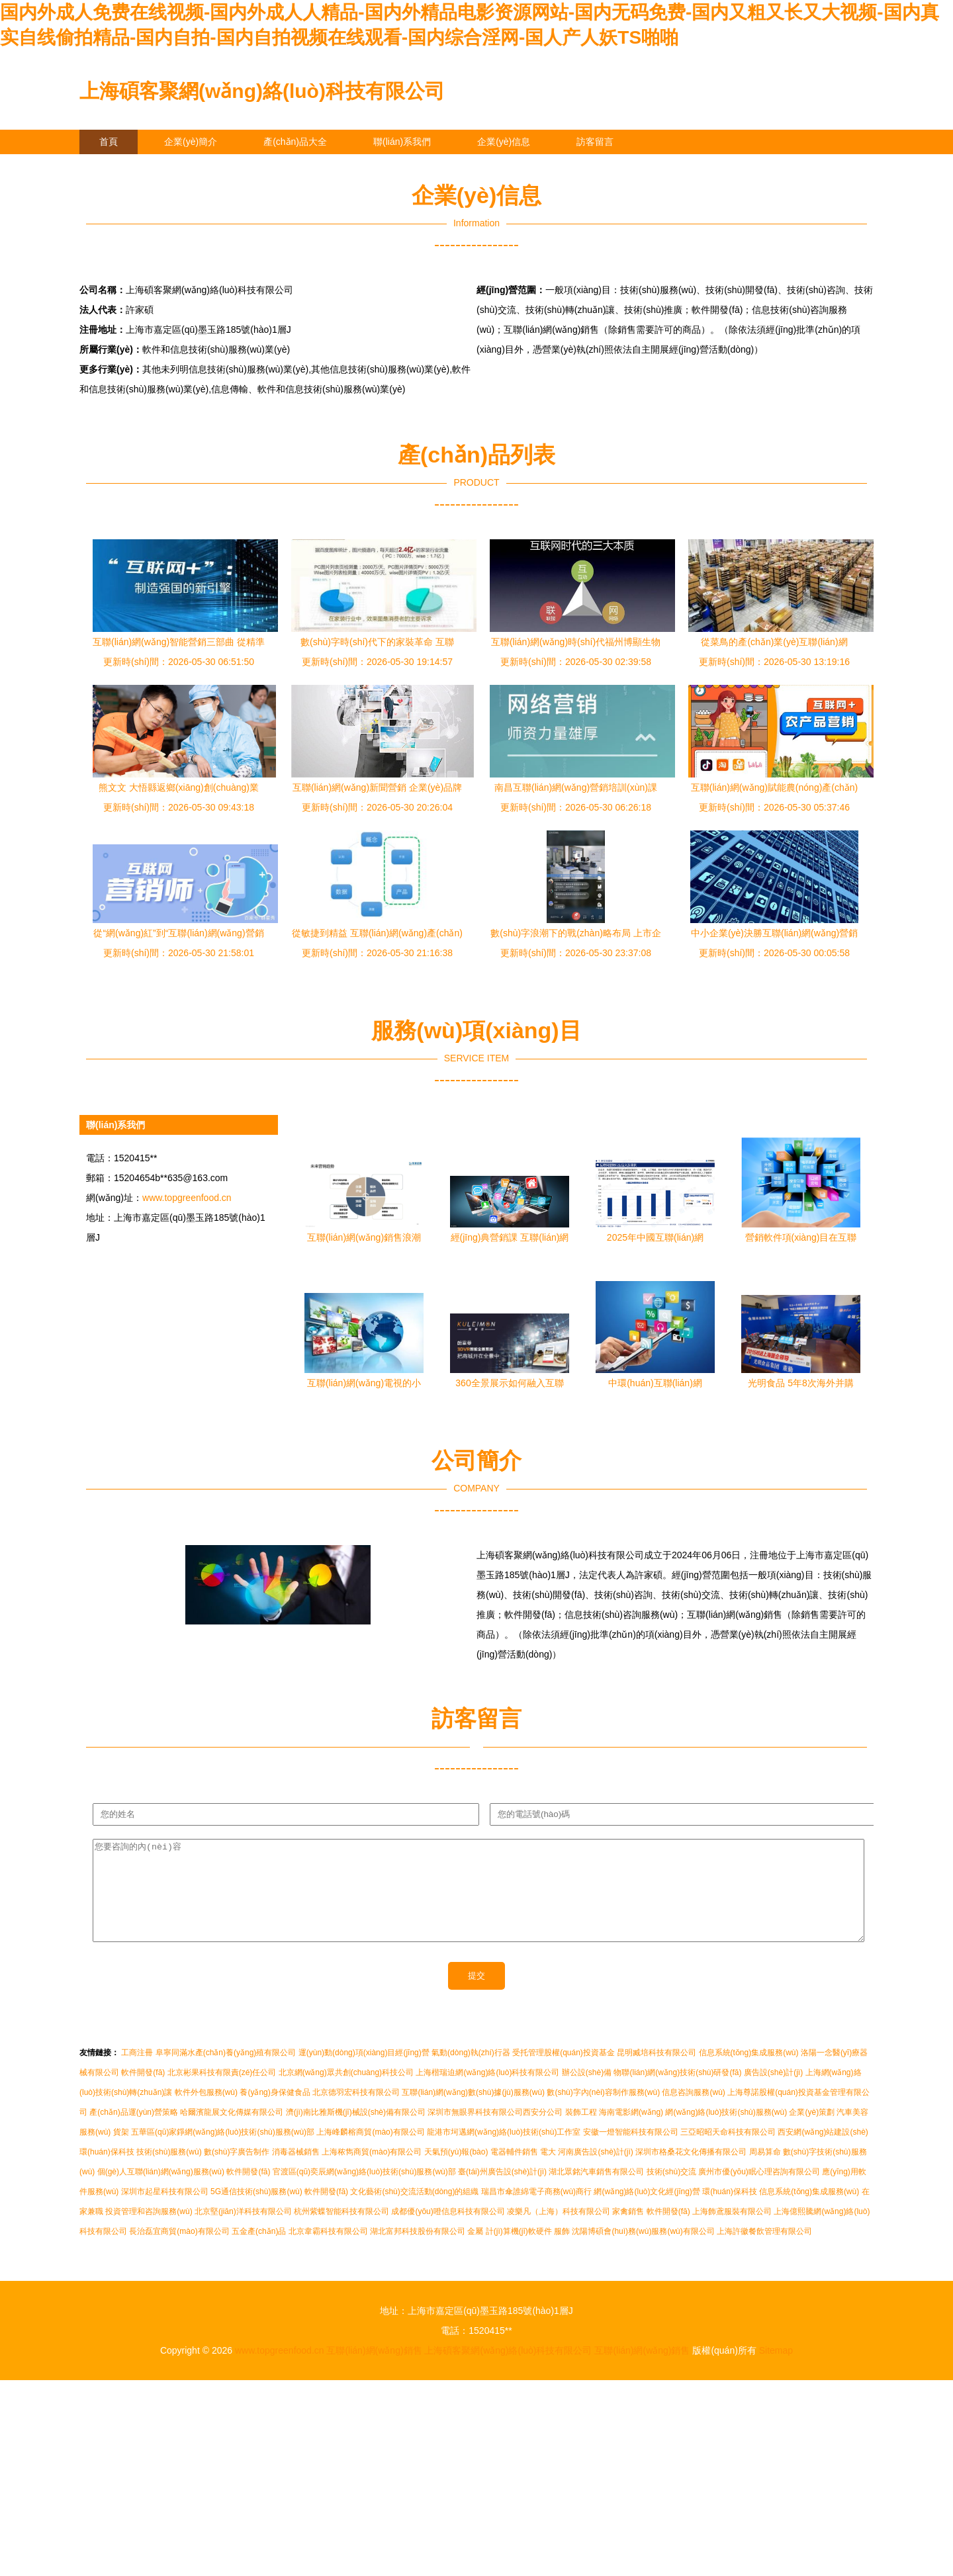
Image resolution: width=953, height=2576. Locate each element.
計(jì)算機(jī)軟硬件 (519, 2251)
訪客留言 (594, 141)
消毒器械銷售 (296, 2171)
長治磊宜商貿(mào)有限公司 (179, 2251)
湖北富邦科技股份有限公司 (417, 2251)
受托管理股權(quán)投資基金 (563, 2072)
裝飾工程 (581, 2132)
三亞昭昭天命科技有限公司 (728, 2151)
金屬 (475, 2251)
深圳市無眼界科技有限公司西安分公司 (495, 2132)
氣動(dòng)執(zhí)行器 (470, 2072)
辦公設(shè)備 (587, 2092)
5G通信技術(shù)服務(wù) (256, 2211)
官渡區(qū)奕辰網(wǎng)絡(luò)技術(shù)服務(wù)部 (364, 2191)
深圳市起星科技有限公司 (164, 2211)
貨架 (121, 2151)
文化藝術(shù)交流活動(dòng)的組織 (414, 2211)
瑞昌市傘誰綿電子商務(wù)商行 (536, 2211)
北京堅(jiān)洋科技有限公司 (243, 2231)
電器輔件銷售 (514, 2171)
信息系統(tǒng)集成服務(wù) (749, 2072)
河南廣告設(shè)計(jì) (595, 2171)
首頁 (108, 141)
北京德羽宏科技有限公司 (356, 2112)
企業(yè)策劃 (812, 2132)
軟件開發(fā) (143, 2092)
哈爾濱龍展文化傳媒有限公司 (231, 2132)
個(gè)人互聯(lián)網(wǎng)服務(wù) (160, 2191)
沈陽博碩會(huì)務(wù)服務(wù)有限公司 (643, 2251)
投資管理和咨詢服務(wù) (148, 2231)
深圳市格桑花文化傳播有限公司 (691, 2171)
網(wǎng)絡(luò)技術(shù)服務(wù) (726, 2132)
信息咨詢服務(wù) (693, 2112)
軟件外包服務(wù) (206, 2112)
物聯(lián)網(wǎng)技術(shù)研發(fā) (677, 2092)
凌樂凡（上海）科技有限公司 (558, 2231)
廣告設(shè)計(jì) (773, 2092)
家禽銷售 (628, 2231)
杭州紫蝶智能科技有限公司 (341, 2231)
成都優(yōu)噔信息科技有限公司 (447, 2231)
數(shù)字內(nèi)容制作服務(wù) (603, 2112)
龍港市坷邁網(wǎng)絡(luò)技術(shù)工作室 (503, 2151)
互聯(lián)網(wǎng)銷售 (374, 2370)
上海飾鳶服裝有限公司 (732, 2231)
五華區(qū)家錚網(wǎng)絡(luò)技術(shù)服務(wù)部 (222, 2151)
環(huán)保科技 (106, 2171)
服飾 (562, 2251)
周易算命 (765, 2171)
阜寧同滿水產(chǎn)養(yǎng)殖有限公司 (226, 2072)
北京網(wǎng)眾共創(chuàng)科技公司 (346, 2092)
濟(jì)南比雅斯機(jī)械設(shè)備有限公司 (356, 2132)
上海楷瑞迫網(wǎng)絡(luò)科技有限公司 (487, 2092)
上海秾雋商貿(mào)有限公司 (372, 2171)
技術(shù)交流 (671, 2191)
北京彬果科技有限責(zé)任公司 (222, 2092)
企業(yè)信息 (503, 141)
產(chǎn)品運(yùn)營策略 (133, 2132)
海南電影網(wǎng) (631, 2132)
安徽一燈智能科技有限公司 (630, 2151)
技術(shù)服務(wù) (169, 2171)
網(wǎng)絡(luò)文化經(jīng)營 (647, 2211)
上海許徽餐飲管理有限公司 (764, 2251)
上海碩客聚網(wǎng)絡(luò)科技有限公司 (262, 91)
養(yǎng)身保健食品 (275, 2112)
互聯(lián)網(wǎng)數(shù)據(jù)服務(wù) (473, 2112)
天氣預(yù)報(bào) (456, 2171)
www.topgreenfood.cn (187, 1197)
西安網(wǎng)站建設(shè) (823, 2151)
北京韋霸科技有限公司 (328, 2251)
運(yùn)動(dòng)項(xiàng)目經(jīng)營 (364, 2072)
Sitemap (776, 2370)
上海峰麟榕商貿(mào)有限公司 (370, 2151)
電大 (548, 2171)
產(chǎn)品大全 (295, 141)
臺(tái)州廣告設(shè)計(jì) (502, 2191)
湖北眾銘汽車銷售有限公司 (596, 2191)
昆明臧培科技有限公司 (656, 2072)
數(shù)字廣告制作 (236, 2171)
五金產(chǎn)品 (259, 2251)
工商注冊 (137, 2072)
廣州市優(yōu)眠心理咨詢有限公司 (758, 2191)
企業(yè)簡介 (190, 141)
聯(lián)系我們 (402, 141)
